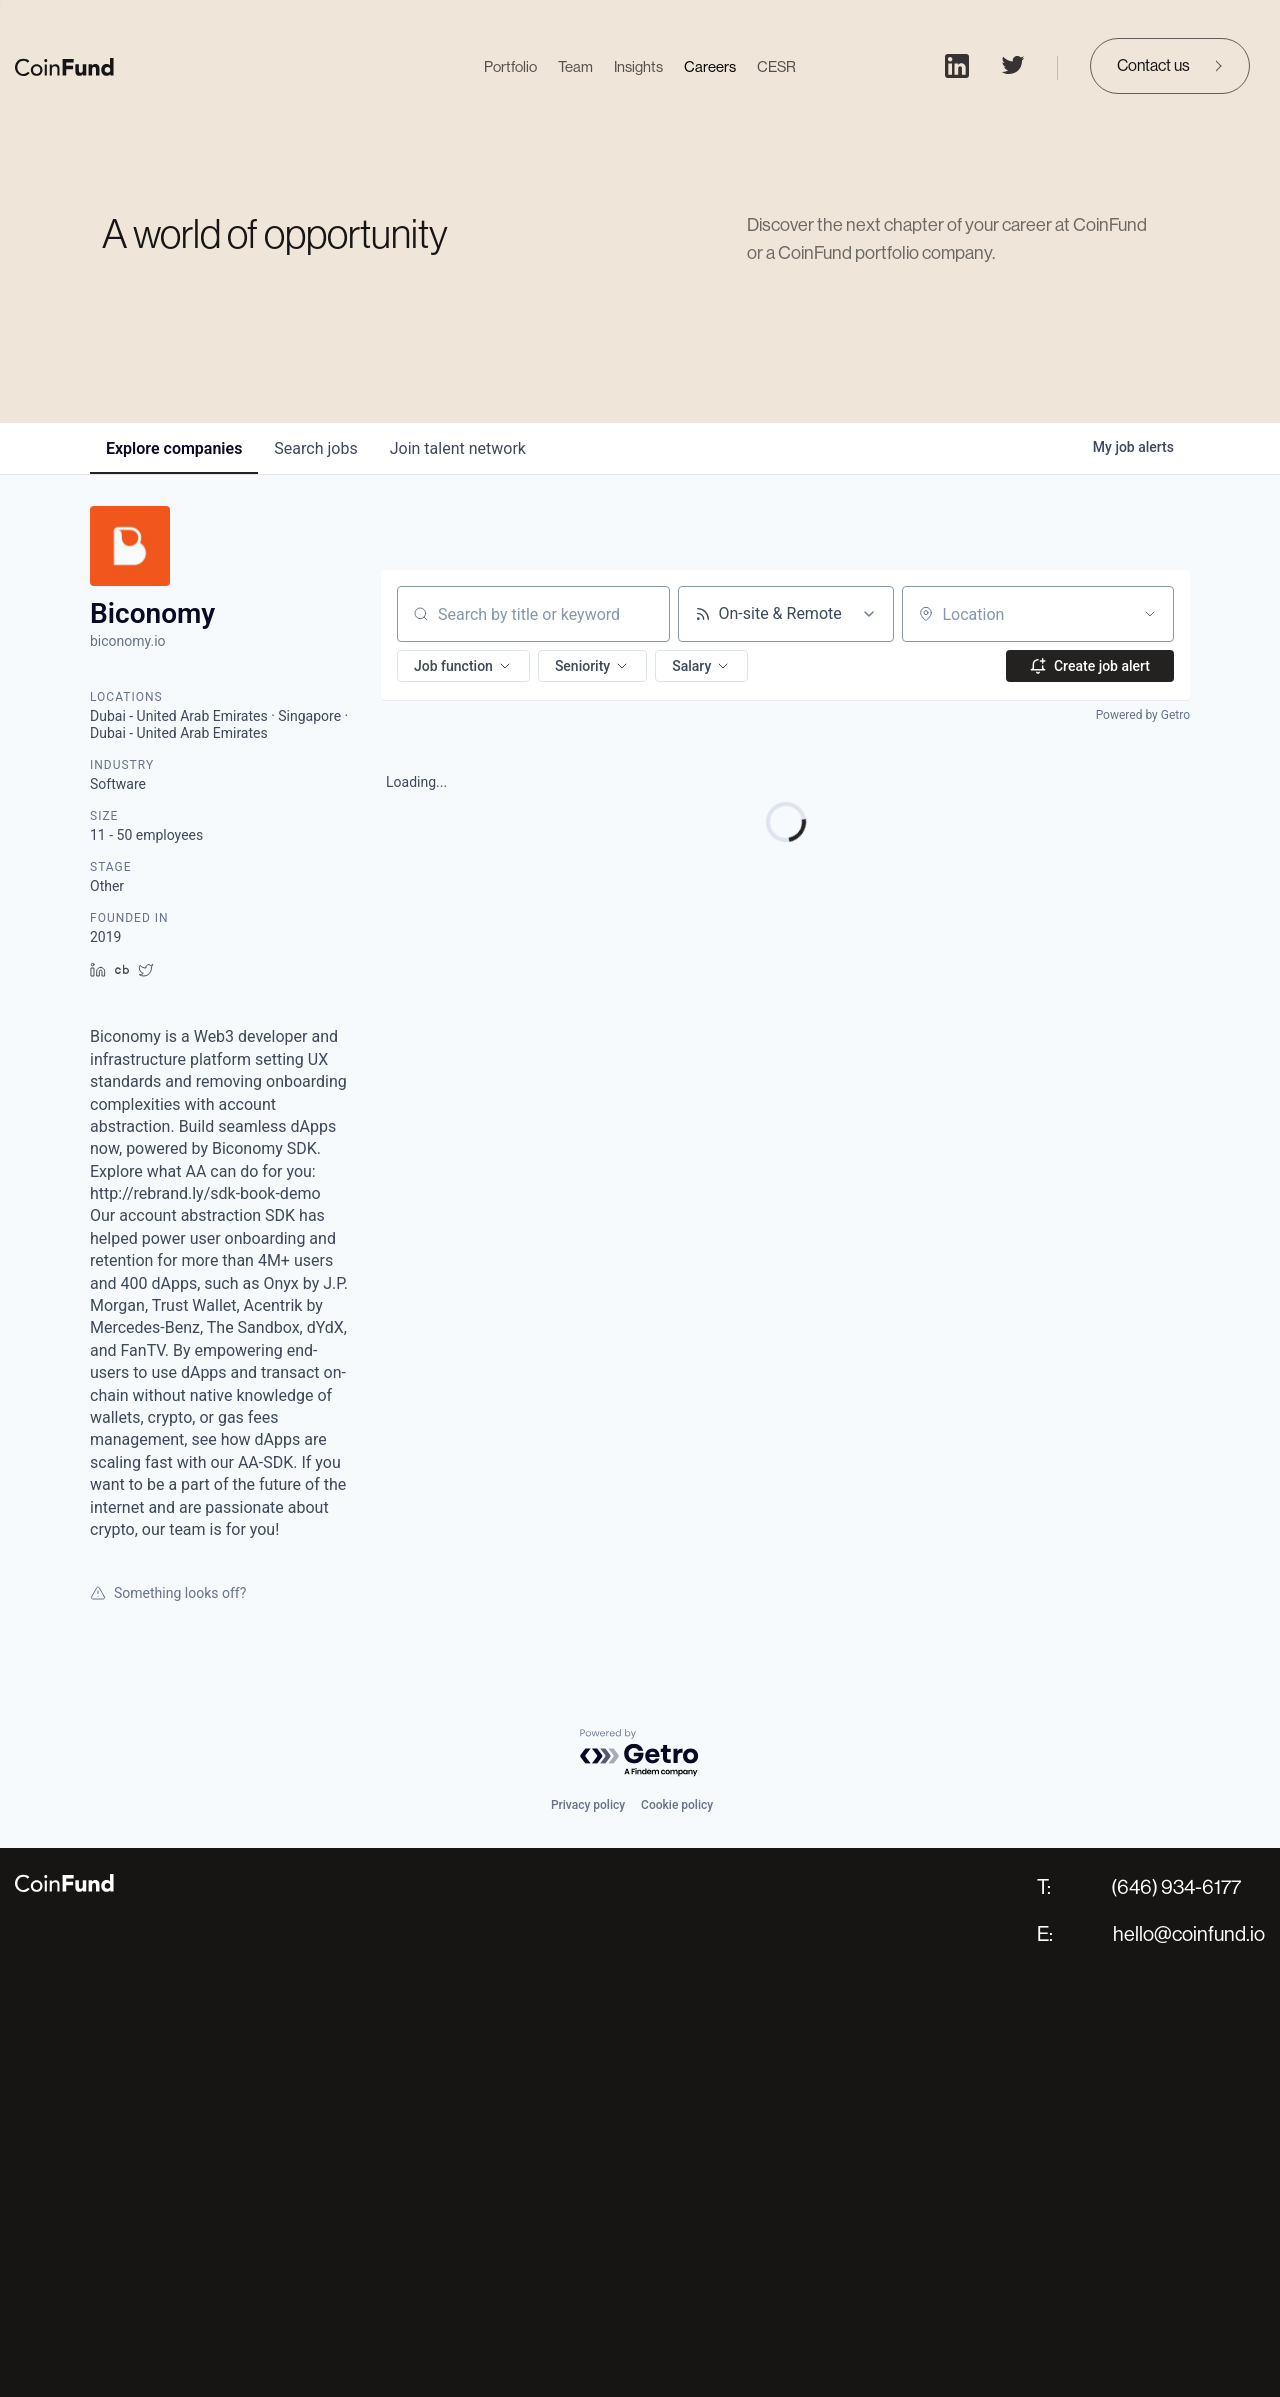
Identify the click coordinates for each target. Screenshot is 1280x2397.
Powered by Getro (1143, 715)
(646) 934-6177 (1176, 1887)
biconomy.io (128, 641)
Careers (710, 66)
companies (174, 448)
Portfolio (510, 66)
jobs (315, 448)
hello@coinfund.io (1189, 1934)
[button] (463, 666)
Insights (638, 66)
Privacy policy (588, 1805)
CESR (776, 66)
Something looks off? (168, 1593)
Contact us (1153, 65)
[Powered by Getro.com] (640, 1753)
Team (575, 66)
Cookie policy (677, 1805)
